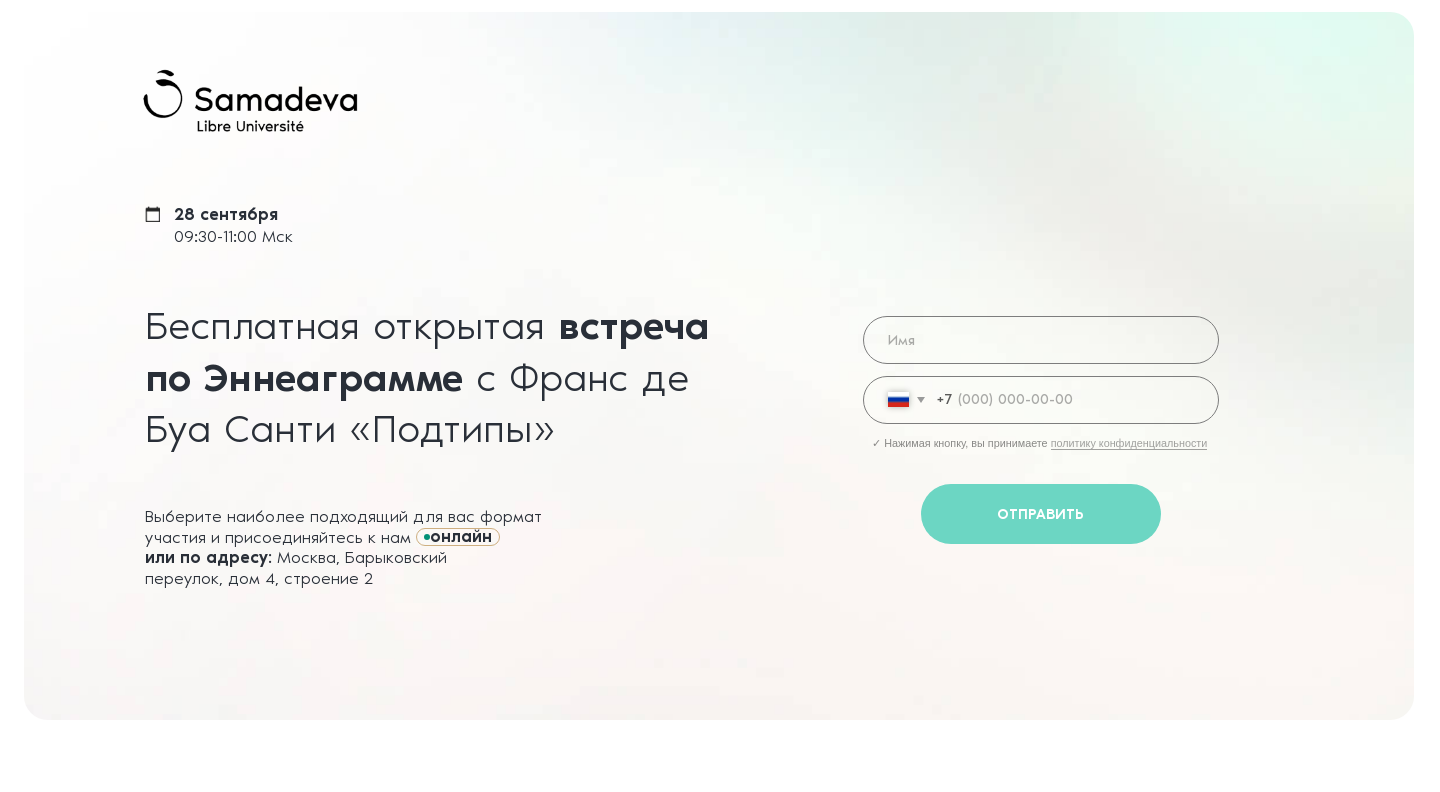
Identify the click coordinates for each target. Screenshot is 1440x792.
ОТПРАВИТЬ (1040, 514)
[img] (250, 102)
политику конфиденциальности (1129, 443)
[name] (1041, 340)
